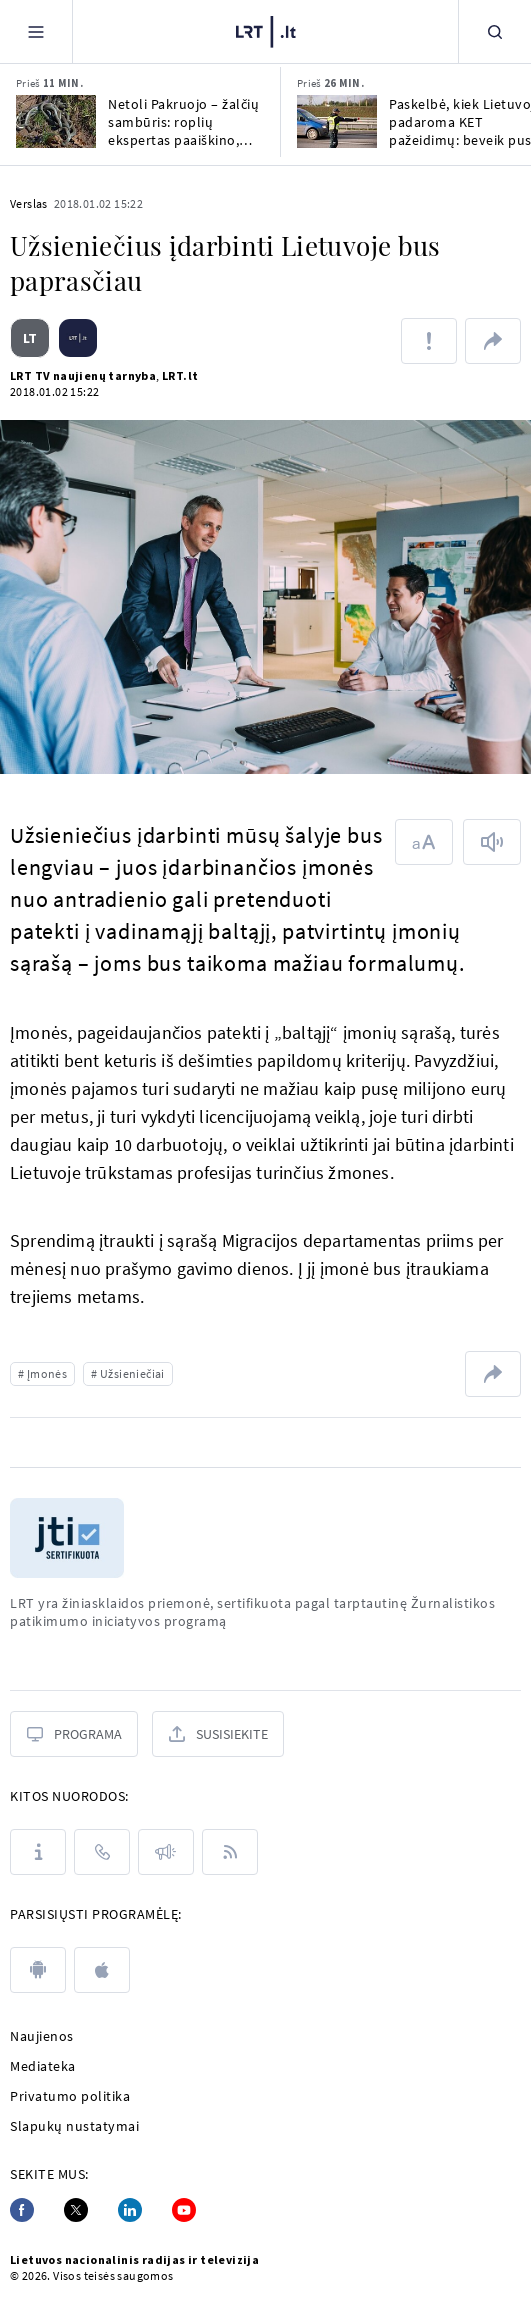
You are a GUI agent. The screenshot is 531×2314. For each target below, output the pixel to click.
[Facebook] (22, 2210)
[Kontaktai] (102, 1852)
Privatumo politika (70, 2096)
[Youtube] (184, 2210)
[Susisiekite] (218, 1734)
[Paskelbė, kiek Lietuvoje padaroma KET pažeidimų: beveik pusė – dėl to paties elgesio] (337, 121)
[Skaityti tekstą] (492, 842)
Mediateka (43, 2066)
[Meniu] (36, 31)
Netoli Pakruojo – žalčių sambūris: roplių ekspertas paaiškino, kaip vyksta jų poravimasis (183, 122)
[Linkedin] (130, 2210)
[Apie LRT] (38, 1852)
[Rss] (230, 1852)
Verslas (29, 203)
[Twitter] (76, 2210)
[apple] (102, 1970)
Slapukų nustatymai (74, 2126)
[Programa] (74, 1734)
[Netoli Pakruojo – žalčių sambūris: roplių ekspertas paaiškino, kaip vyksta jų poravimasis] (56, 121)
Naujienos (42, 2036)
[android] (38, 1970)
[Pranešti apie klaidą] (429, 341)
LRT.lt (180, 375)
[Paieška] (495, 31)
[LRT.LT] (266, 29)
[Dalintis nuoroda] (493, 341)
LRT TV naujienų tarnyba (83, 375)
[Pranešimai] (166, 1852)
